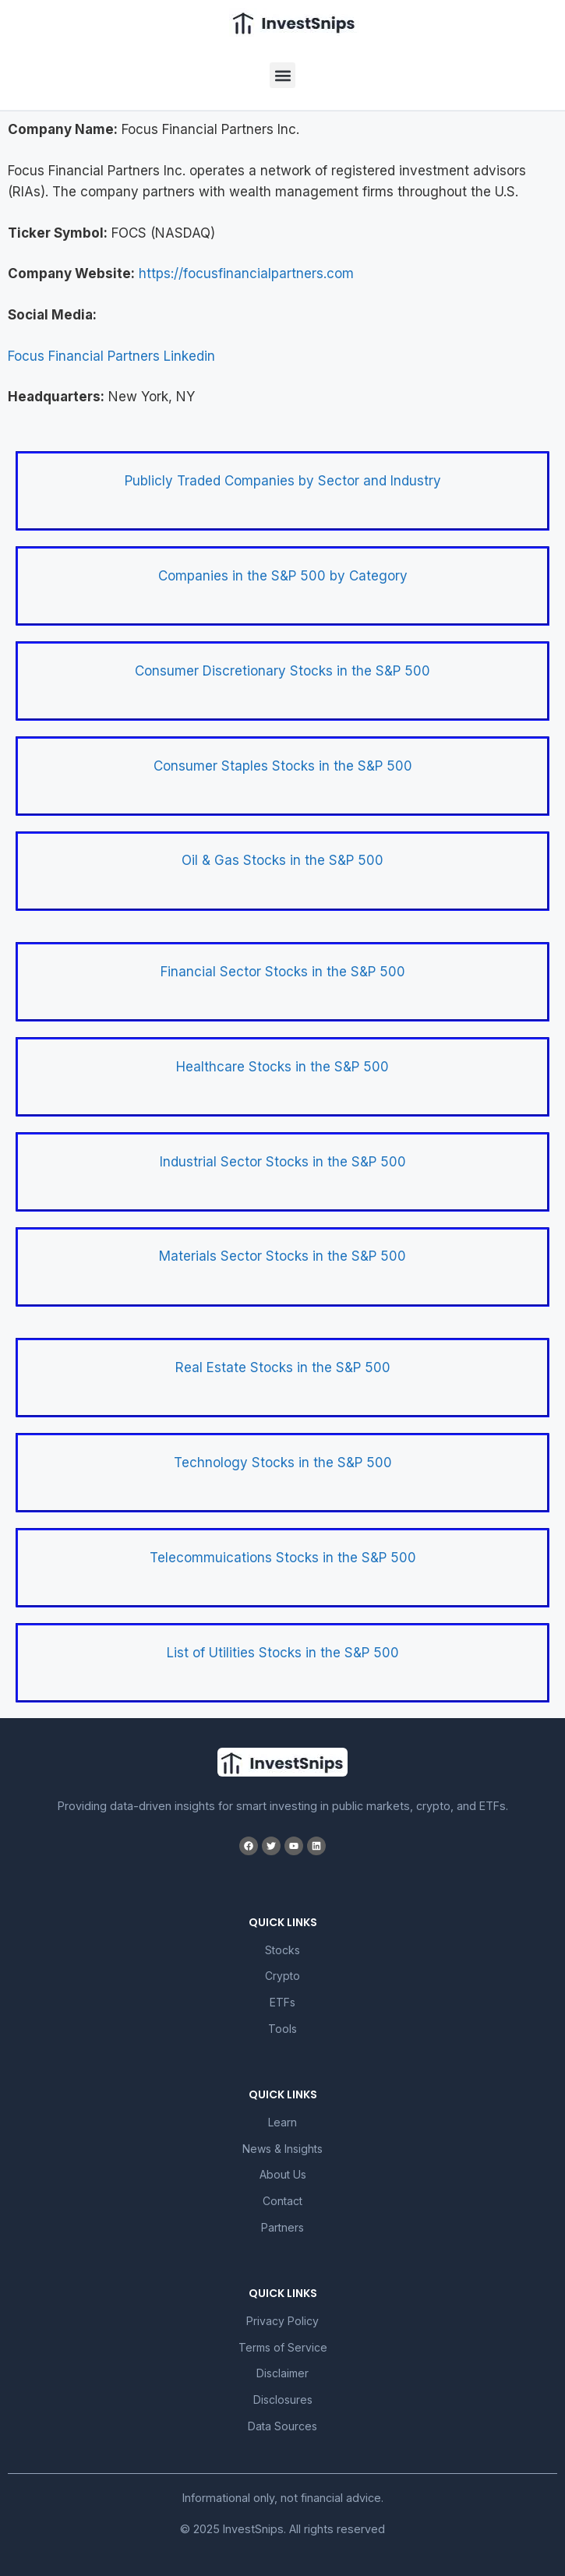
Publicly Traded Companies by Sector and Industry (283, 481)
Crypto (282, 1975)
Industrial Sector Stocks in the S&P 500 (283, 1162)
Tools (282, 2028)
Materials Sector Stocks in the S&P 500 (282, 1256)
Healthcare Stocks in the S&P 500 (282, 1067)
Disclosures (283, 2399)
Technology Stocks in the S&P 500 (283, 1462)
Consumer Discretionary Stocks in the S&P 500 (282, 671)
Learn (282, 2122)
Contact (282, 2200)
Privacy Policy (282, 2320)
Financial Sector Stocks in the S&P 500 (283, 971)
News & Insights (282, 2148)
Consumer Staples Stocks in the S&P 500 (283, 766)
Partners (282, 2227)
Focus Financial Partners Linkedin (111, 356)
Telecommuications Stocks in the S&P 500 (283, 1557)
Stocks (282, 1950)
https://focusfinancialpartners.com (246, 273)
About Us (283, 2174)
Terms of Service (282, 2347)
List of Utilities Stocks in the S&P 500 (283, 1652)
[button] (282, 75)
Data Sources (282, 2426)
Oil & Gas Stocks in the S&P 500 (282, 860)
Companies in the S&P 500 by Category (283, 576)
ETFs (282, 2002)
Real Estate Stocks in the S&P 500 (282, 1367)
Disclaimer (282, 2373)
